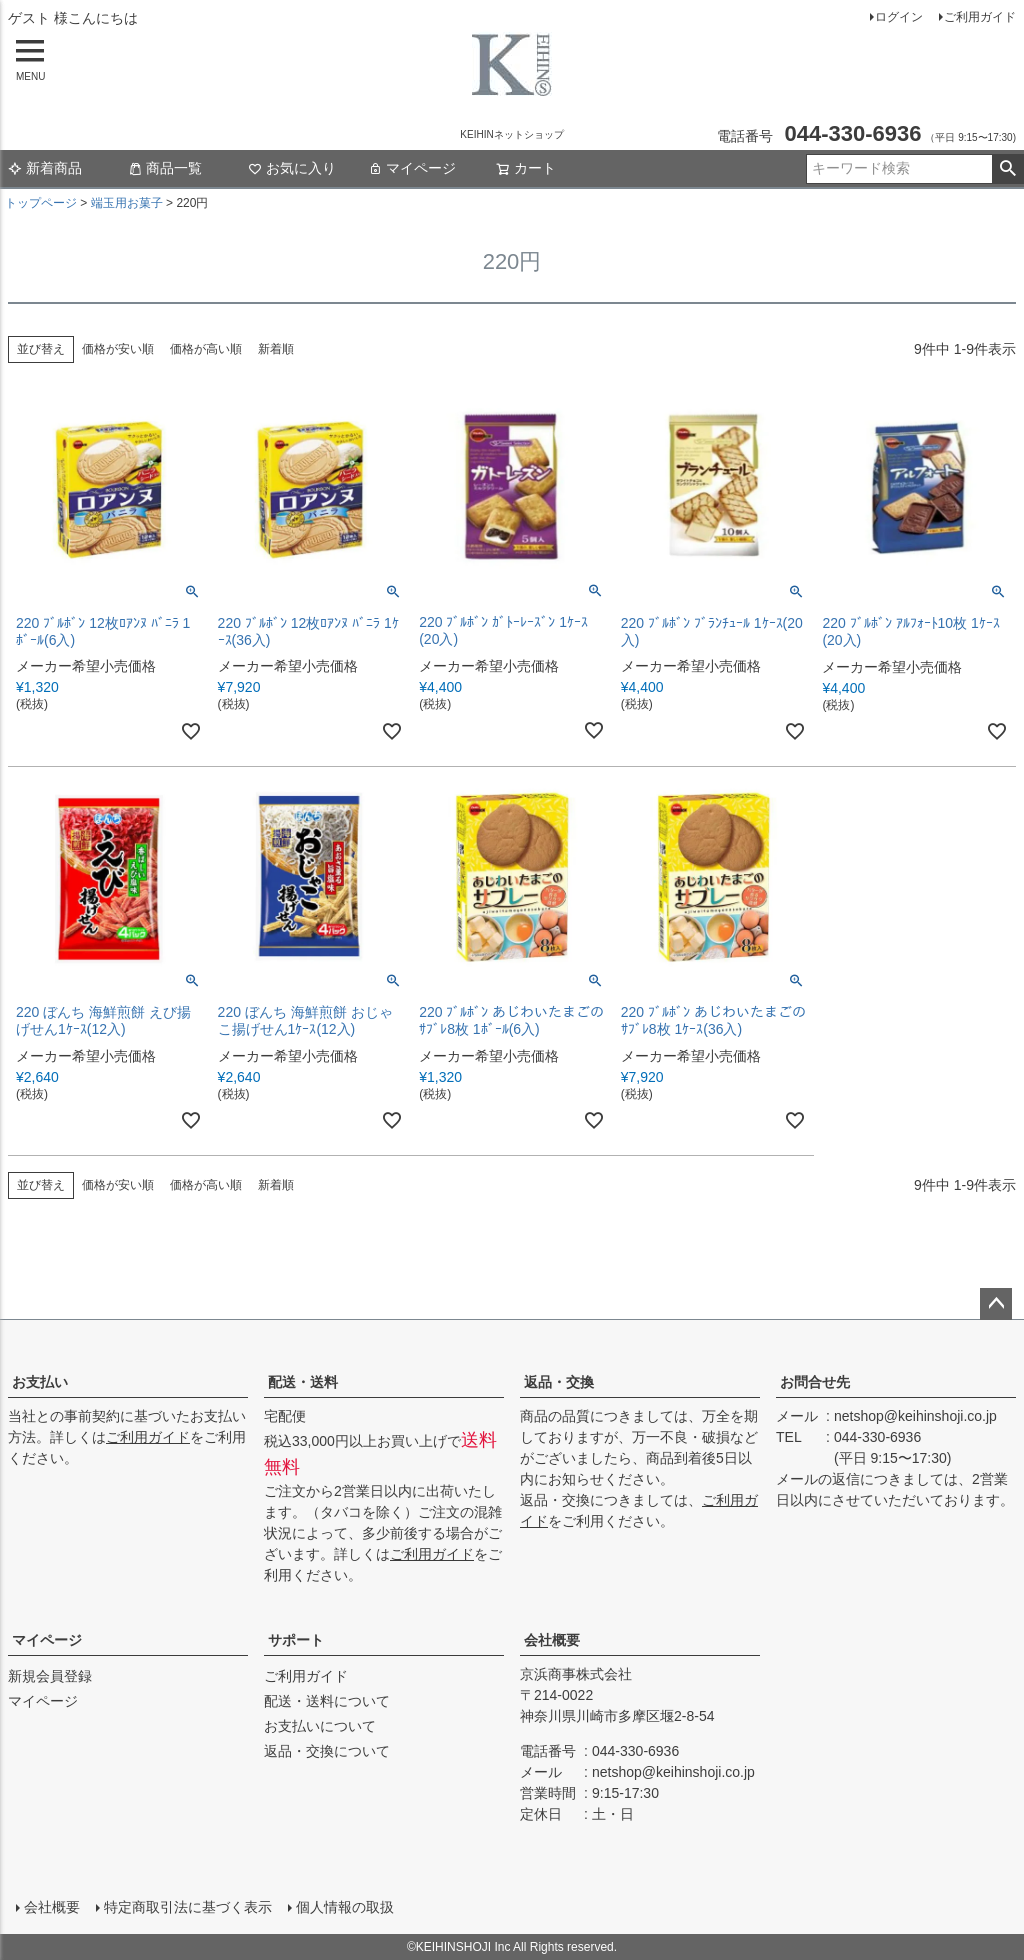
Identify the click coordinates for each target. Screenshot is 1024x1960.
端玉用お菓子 (127, 203)
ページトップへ (996, 1304)
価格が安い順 (118, 349)
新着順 (276, 349)
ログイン (899, 17)
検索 (1007, 169)
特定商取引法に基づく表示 (188, 1907)
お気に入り (292, 168)
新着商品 (45, 168)
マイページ (412, 168)
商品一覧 (165, 168)
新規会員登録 (50, 1676)
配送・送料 (303, 1382)
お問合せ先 (815, 1382)
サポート (296, 1640)
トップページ (41, 203)
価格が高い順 (206, 349)
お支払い (40, 1382)
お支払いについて (320, 1726)
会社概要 (552, 1640)
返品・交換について (327, 1751)
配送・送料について (327, 1701)
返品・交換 (559, 1382)
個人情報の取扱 (345, 1907)
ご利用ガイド (980, 17)
